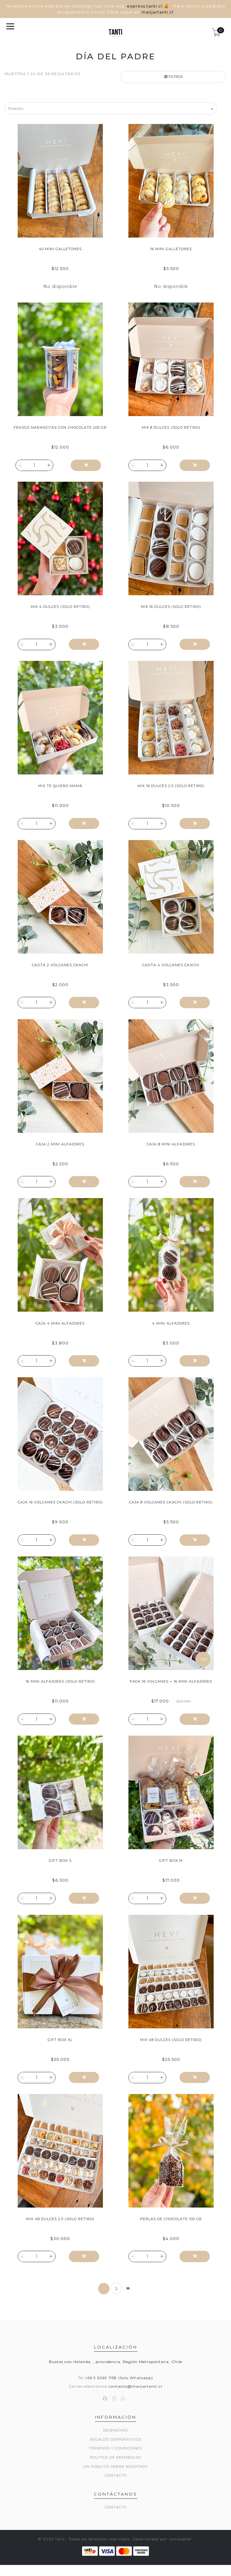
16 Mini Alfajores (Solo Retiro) (60, 1681)
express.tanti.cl (145, 6)
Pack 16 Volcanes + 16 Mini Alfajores (171, 1681)
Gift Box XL (60, 2040)
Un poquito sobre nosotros (115, 2466)
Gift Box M (171, 1860)
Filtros (173, 76)
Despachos (115, 2430)
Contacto (116, 2475)
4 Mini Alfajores (171, 1323)
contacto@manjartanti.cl (135, 2386)
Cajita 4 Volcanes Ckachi (170, 965)
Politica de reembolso (115, 2457)
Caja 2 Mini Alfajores (60, 1144)
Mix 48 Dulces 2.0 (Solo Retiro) (60, 2219)
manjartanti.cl (157, 12)
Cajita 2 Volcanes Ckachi (60, 965)
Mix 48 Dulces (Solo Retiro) (171, 2040)
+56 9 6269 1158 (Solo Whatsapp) (119, 2377)
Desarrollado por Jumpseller (162, 2539)
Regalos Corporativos (115, 2439)
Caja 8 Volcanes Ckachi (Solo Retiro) (171, 1502)
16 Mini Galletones (171, 249)
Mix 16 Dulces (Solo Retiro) (171, 606)
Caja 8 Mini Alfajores (171, 1144)
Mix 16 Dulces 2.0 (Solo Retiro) (171, 786)
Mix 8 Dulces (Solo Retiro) (171, 427)
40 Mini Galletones (60, 249)
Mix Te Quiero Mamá (60, 786)
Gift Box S (60, 1860)
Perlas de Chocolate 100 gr (171, 2219)
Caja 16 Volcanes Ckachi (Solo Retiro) (60, 1502)
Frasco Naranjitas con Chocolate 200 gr (60, 427)
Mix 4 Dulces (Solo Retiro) (60, 606)
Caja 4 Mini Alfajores (60, 1323)
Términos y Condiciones (115, 2448)
